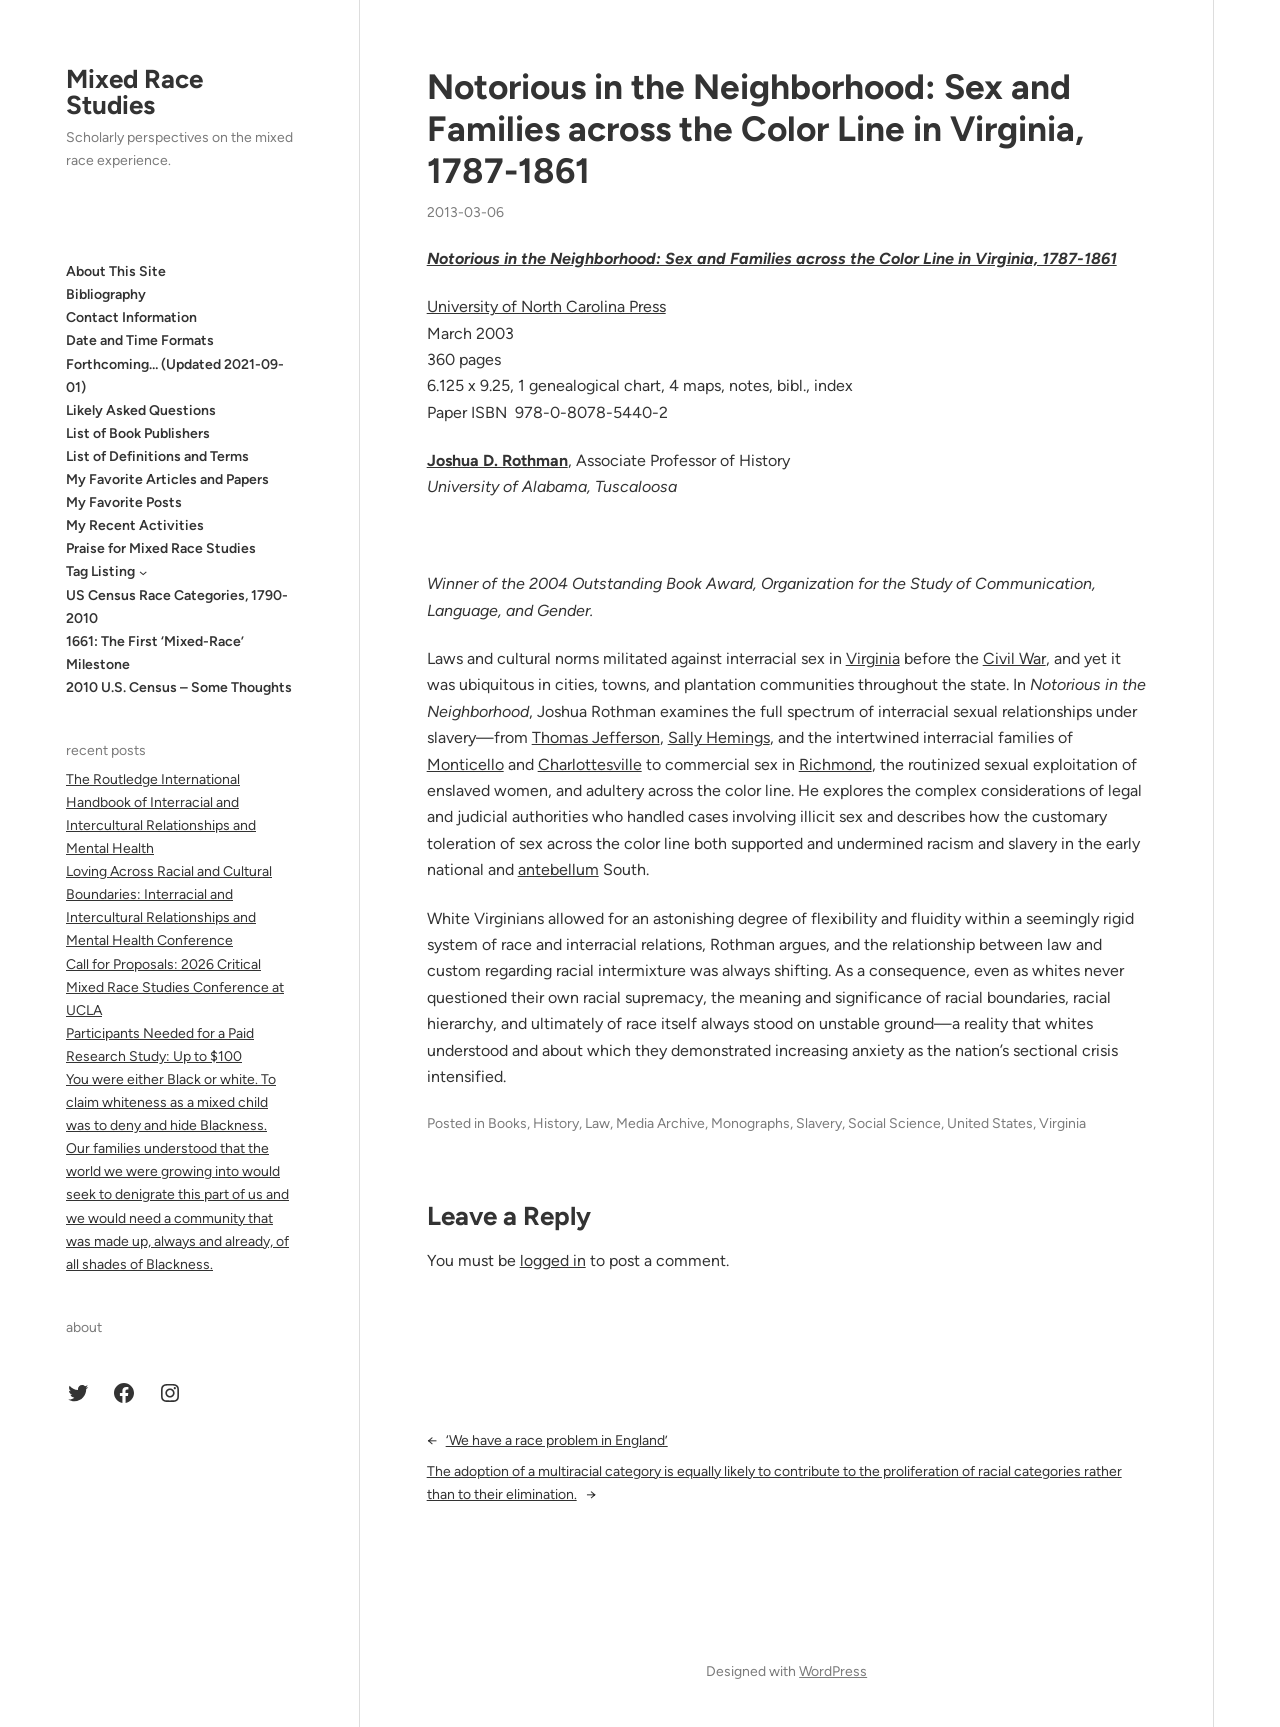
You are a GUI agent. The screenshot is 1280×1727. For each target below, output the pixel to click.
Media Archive (660, 1123)
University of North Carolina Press (546, 306)
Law (597, 1123)
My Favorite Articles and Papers (167, 479)
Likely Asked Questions (141, 410)
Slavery (819, 1123)
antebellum (558, 869)
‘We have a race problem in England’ (557, 1440)
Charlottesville (590, 764)
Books (507, 1123)
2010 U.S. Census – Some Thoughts (179, 687)
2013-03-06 (465, 212)
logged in (553, 1260)
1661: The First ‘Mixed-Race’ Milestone (155, 653)
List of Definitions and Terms (157, 456)
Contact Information (131, 317)
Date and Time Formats (140, 340)
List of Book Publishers (138, 433)
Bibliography (106, 294)
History (556, 1123)
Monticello (465, 764)
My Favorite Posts (124, 502)
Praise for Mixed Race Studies (161, 548)
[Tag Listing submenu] (143, 572)
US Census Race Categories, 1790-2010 (177, 607)
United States (990, 1123)
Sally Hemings (719, 737)
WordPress (833, 1671)
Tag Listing (100, 571)
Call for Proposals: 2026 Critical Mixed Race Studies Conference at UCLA (175, 987)
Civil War (1014, 658)
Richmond (835, 764)
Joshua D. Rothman (497, 460)
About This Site (116, 271)
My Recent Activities (135, 525)
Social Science (894, 1123)
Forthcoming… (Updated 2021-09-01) (175, 376)
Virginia (873, 658)
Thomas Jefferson (596, 737)
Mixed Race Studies (134, 92)
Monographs (750, 1123)
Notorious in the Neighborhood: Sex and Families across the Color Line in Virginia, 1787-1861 (755, 129)
